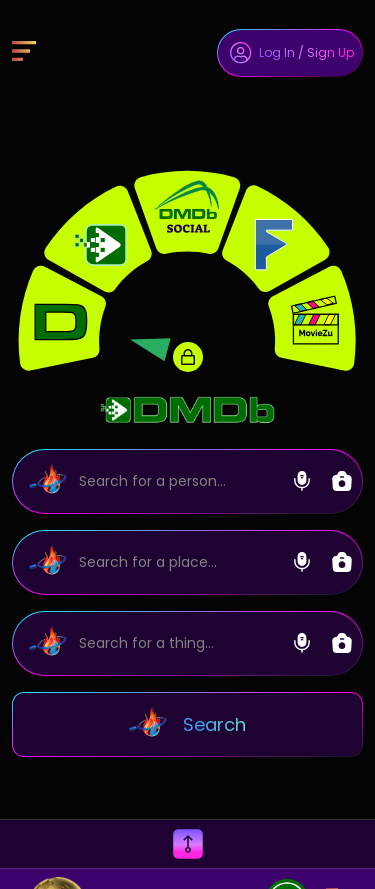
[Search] (187, 481)
